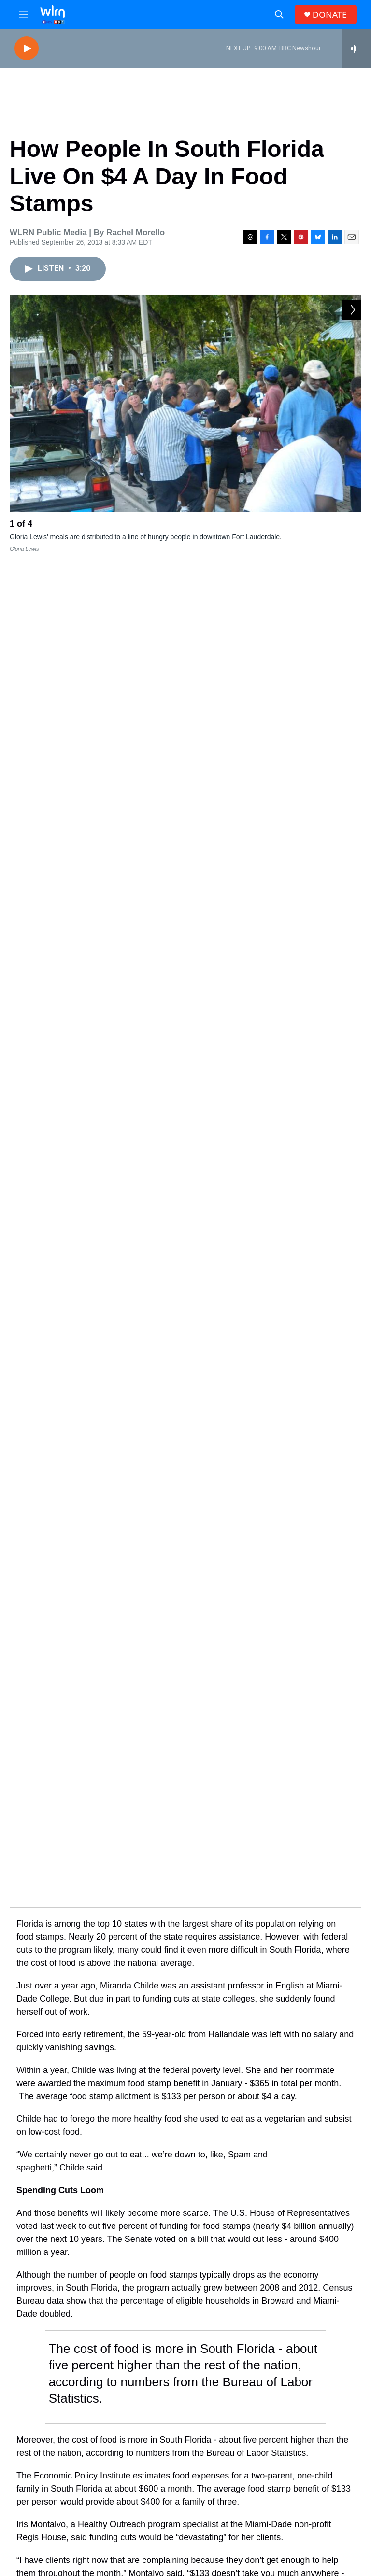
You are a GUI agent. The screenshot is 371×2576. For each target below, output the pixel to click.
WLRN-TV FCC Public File (236, 2513)
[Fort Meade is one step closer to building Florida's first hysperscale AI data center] (41, 2121)
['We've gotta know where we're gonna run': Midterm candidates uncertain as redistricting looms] (41, 2182)
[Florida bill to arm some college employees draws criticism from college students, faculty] (41, 2244)
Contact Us (154, 2494)
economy (182, 1802)
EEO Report (304, 2473)
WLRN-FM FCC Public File (236, 2528)
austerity (127, 1802)
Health (87, 2042)
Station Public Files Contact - (315, 2496)
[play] (26, 48)
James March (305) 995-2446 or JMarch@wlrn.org (315, 2525)
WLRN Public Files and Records (241, 2559)
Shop (146, 2559)
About (147, 2473)
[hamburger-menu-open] (23, 14)
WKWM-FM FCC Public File (238, 2544)
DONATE (330, 15)
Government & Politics (113, 2165)
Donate (149, 2516)
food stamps (65, 1802)
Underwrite (154, 2538)
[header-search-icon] (279, 14)
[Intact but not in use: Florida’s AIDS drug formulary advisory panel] (41, 2060)
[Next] (351, 526)
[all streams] (356, 48)
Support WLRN (185, 1966)
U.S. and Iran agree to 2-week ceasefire (253, 2350)
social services (248, 1802)
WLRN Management (317, 2543)
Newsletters (230, 2473)
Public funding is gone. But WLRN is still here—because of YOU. (185, 1897)
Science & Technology (113, 2104)
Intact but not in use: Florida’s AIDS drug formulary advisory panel (189, 2057)
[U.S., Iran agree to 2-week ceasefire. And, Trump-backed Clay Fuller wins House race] (50, 2366)
